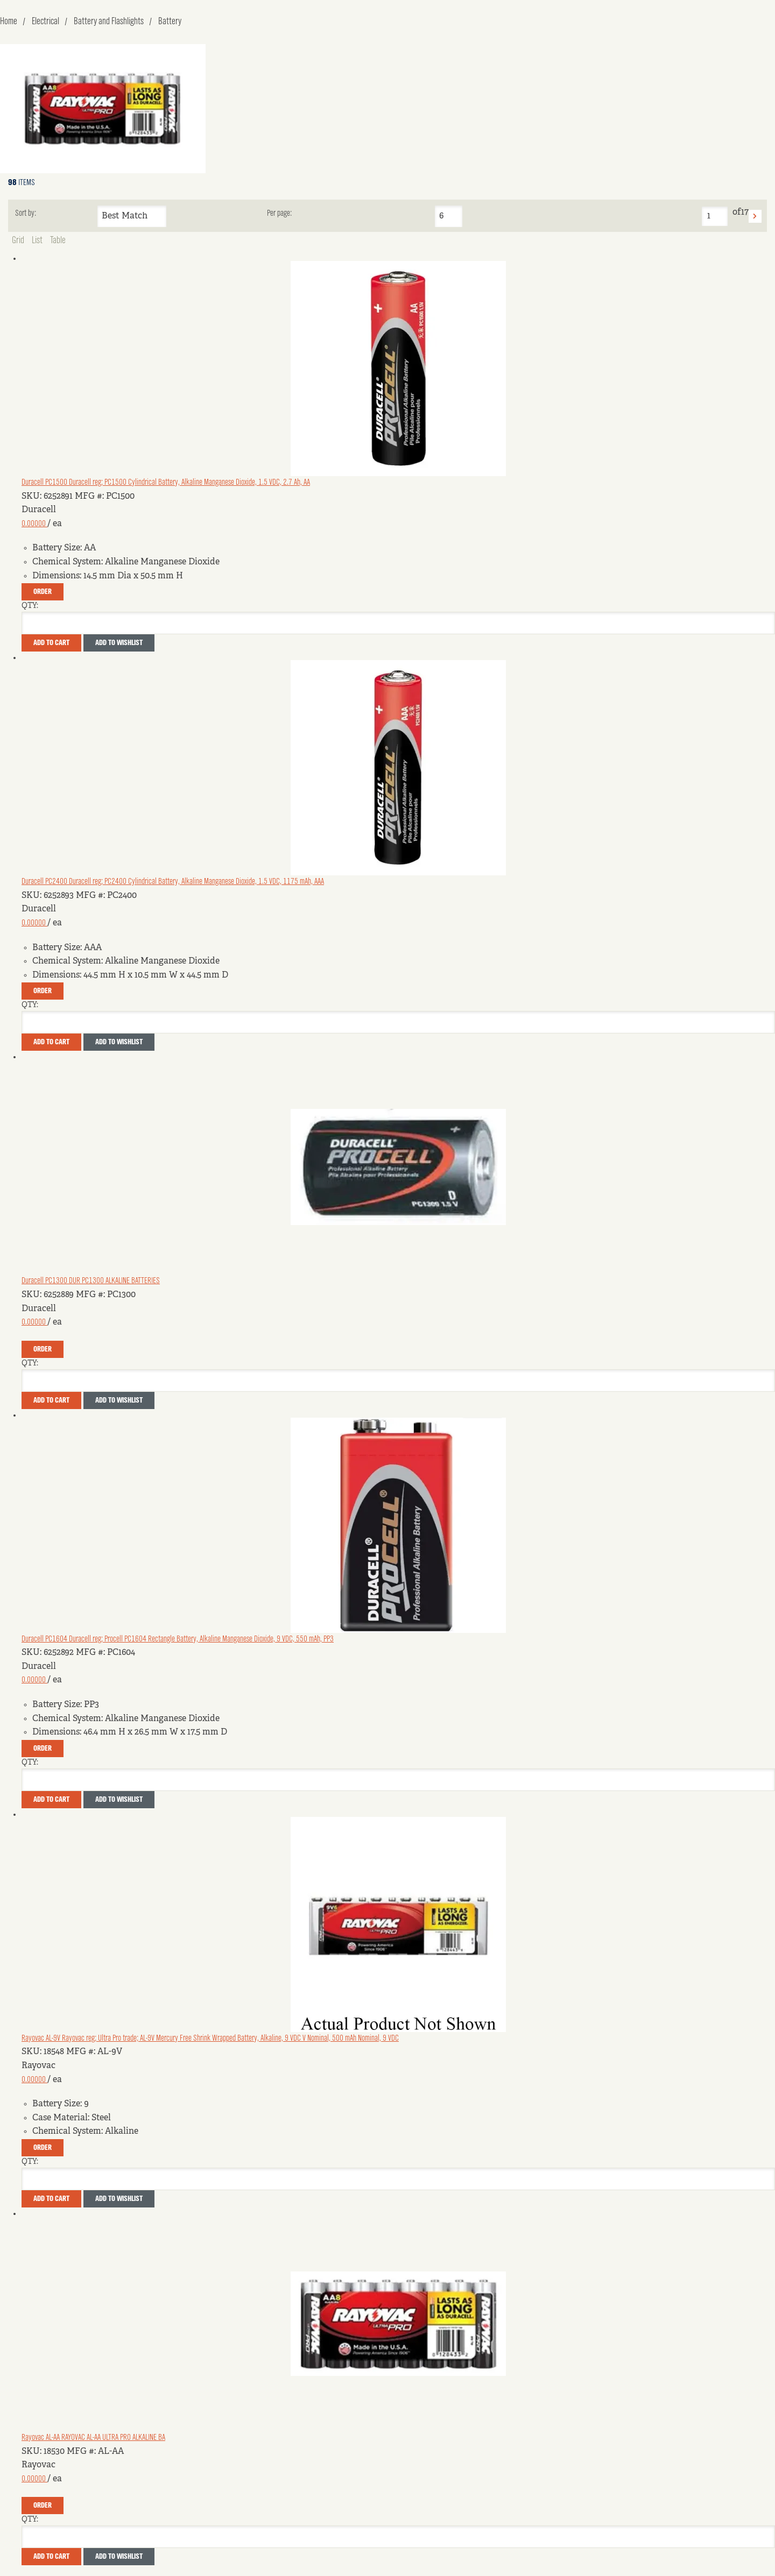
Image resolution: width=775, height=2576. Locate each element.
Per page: (279, 213)
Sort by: (25, 213)
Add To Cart (51, 643)
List (37, 240)
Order (42, 592)
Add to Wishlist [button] (119, 643)
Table (58, 240)
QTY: (30, 606)
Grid (18, 240)
